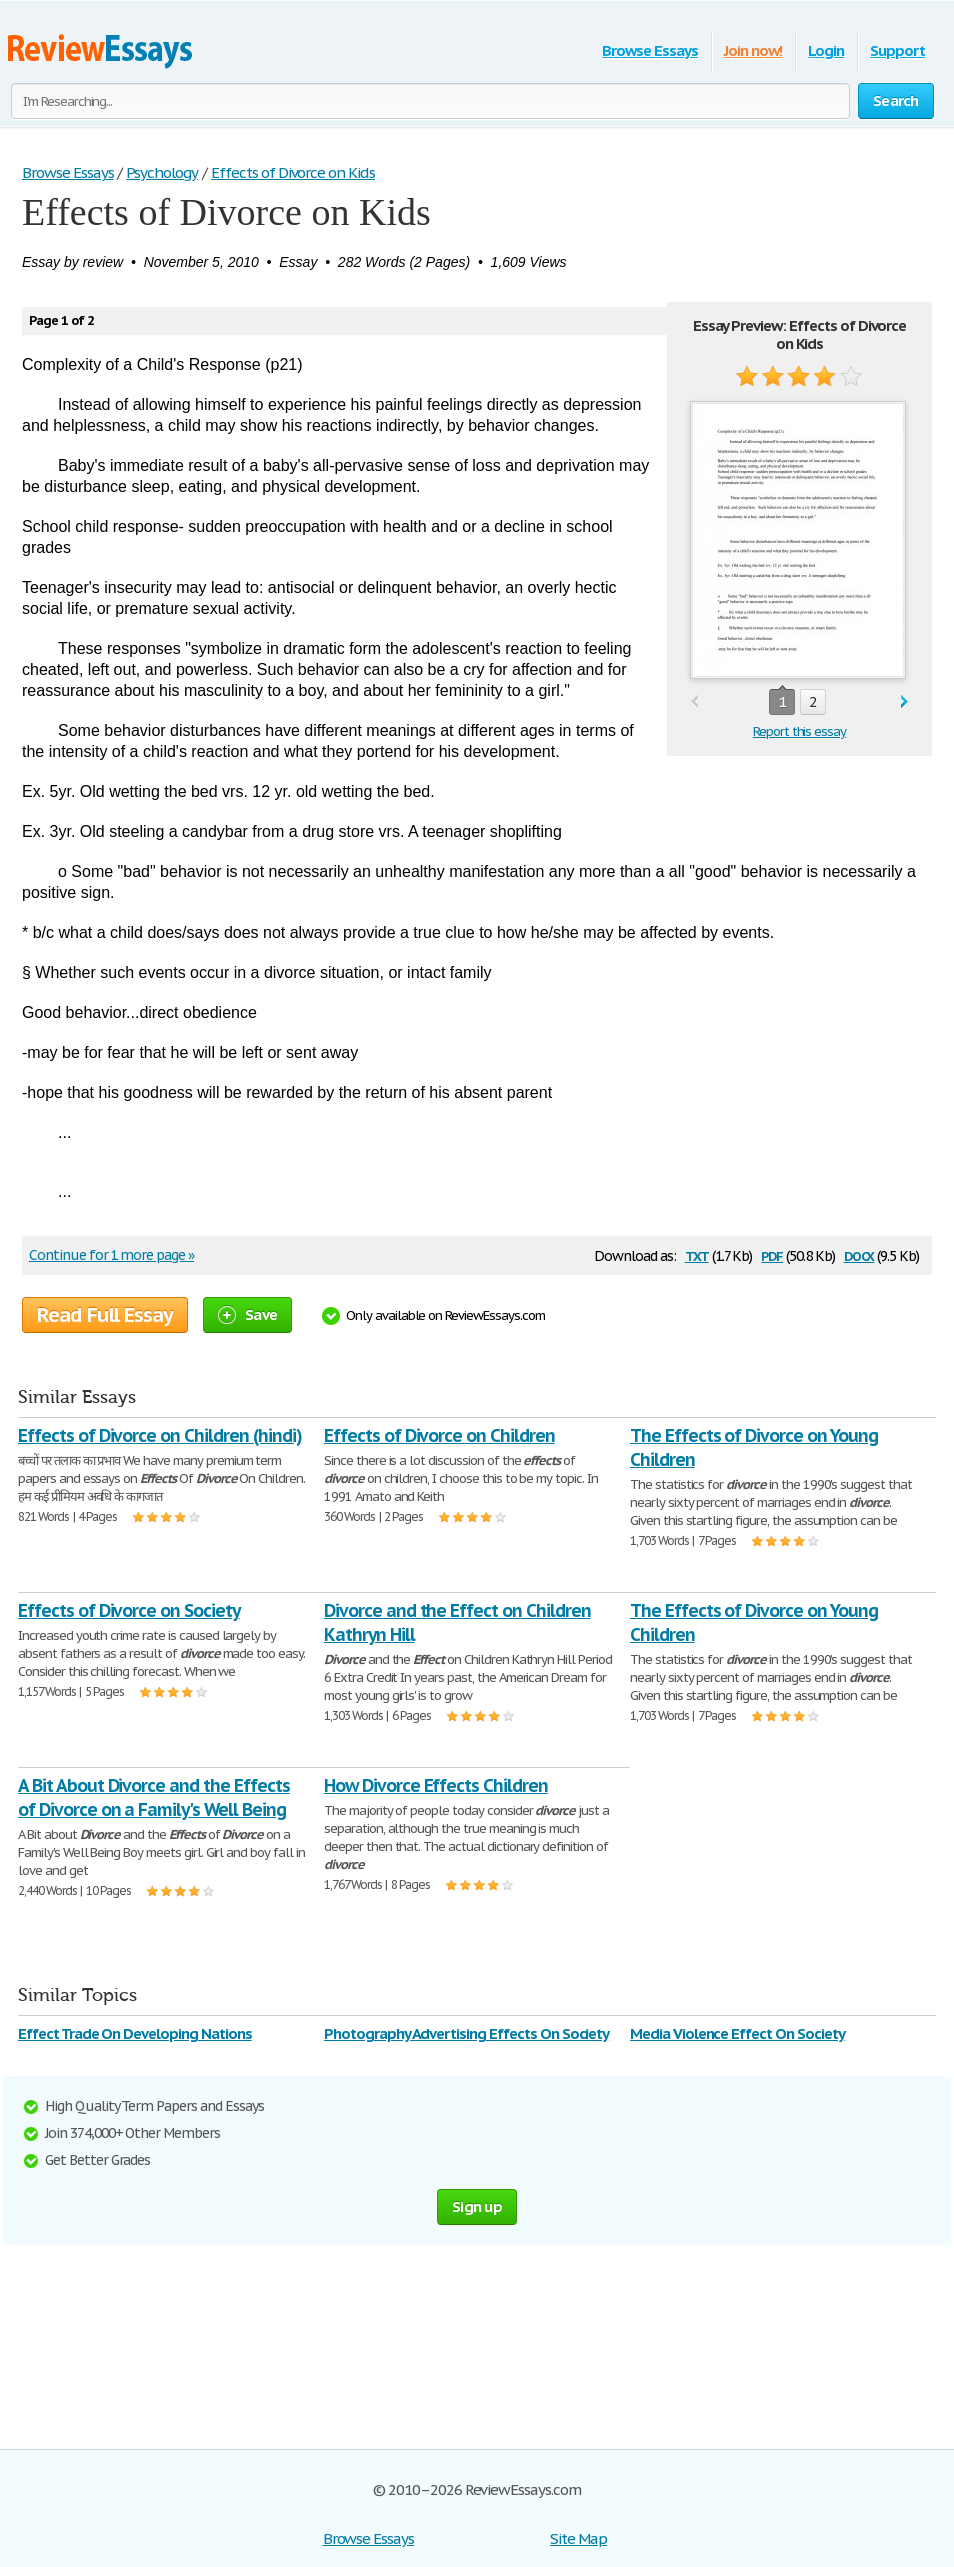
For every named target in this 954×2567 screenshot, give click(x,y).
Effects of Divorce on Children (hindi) (159, 1435)
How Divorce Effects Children (436, 1785)
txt (697, 1254)
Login (826, 50)
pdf (772, 1254)
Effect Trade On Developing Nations (135, 2033)
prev (694, 702)
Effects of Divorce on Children (439, 1435)
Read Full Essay (105, 1315)
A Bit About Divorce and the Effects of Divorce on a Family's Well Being (154, 1797)
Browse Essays (649, 50)
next (904, 702)
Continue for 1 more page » (111, 1255)
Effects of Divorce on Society (129, 1610)
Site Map (578, 2538)
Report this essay (799, 731)
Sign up (477, 2206)
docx (859, 1254)
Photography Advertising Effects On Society (466, 2033)
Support (897, 50)
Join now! (753, 50)
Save (247, 1314)
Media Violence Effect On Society (737, 2033)
